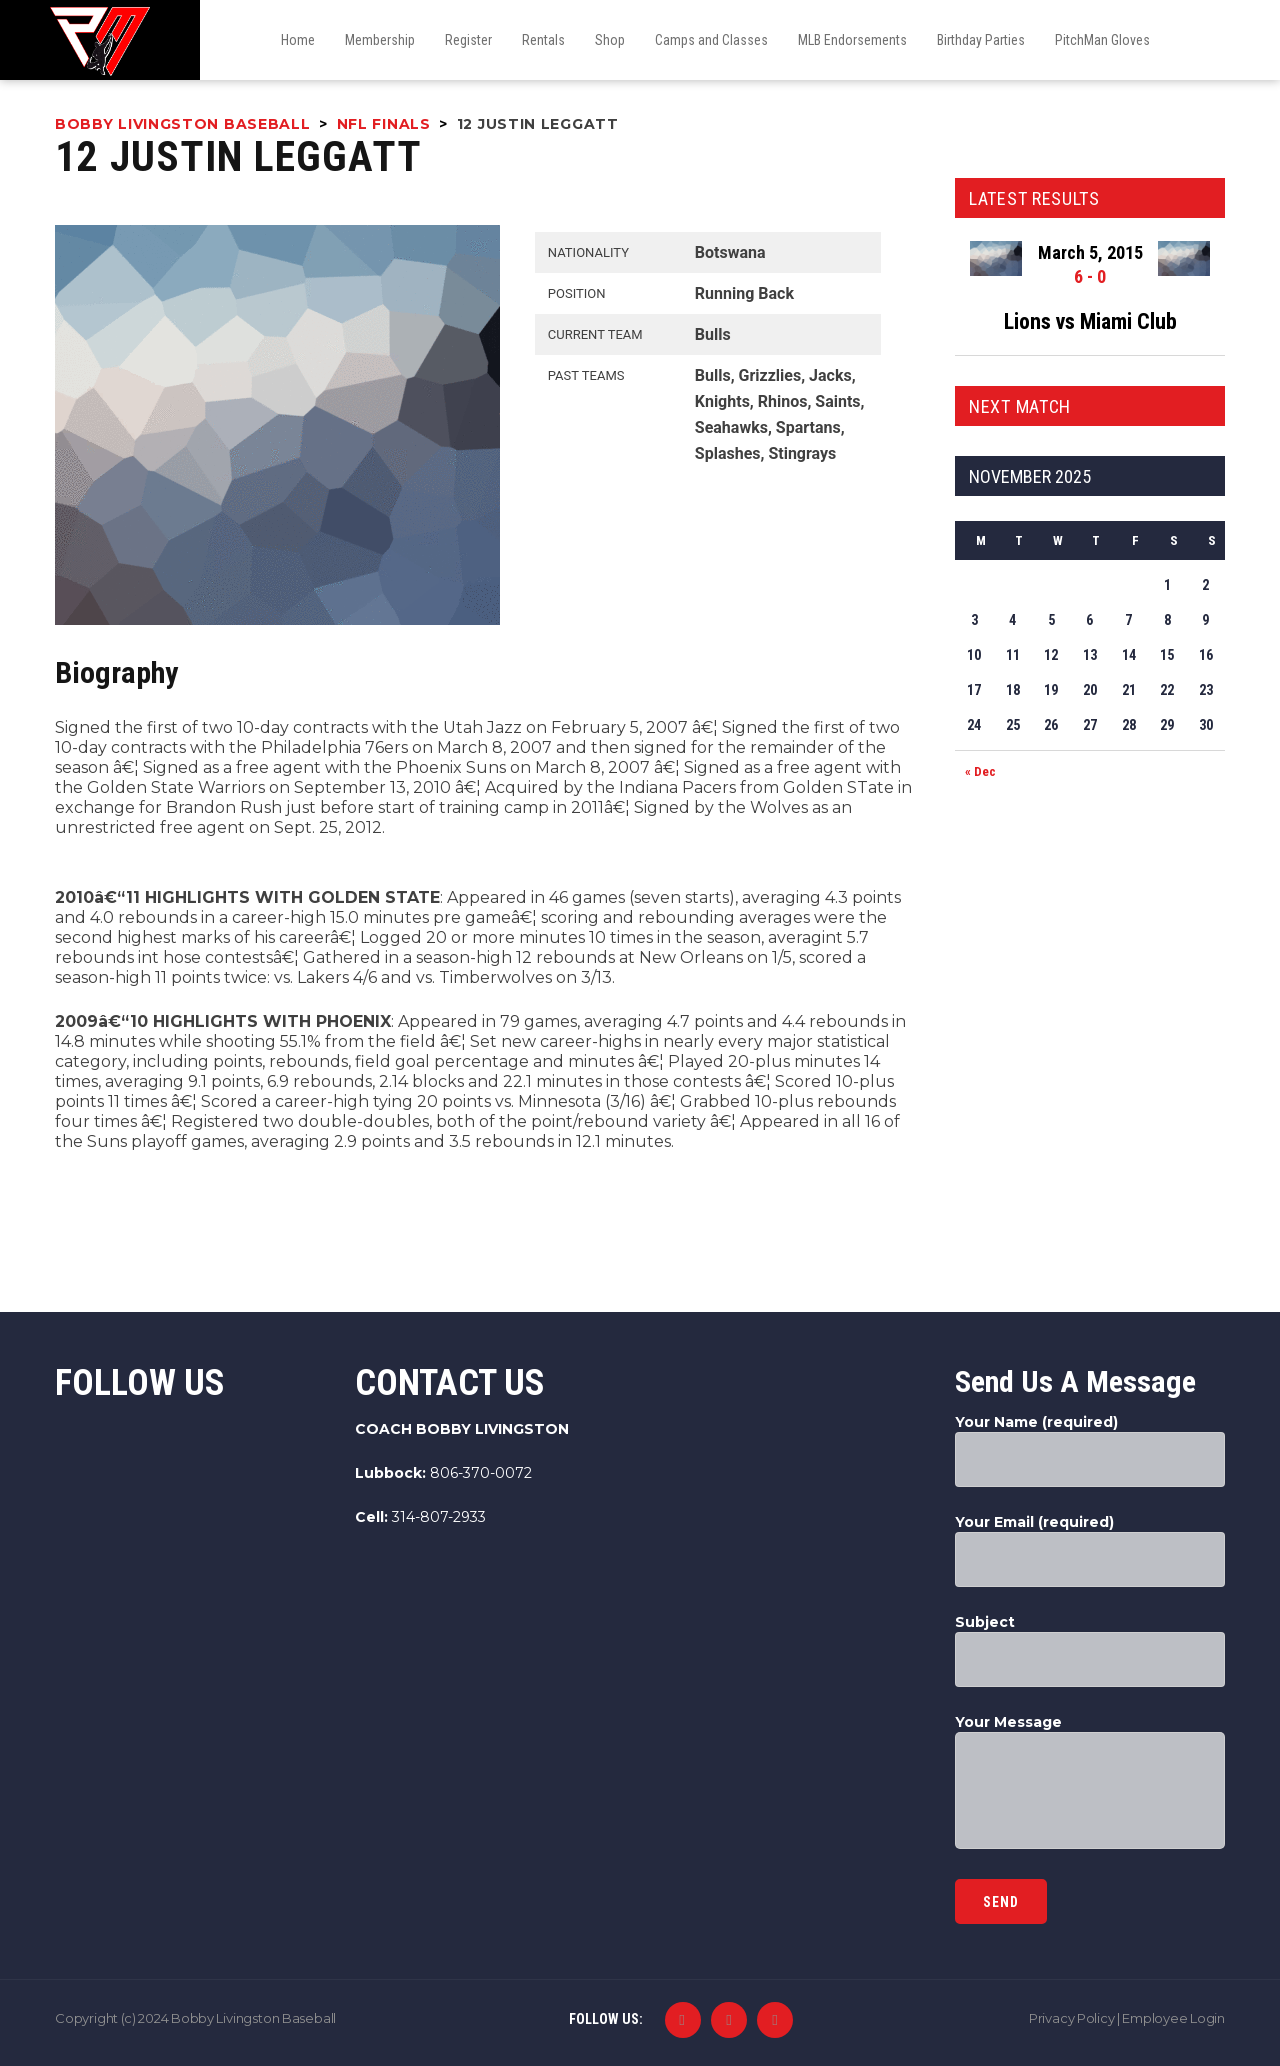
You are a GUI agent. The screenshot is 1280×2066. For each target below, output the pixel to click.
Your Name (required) (1090, 1450)
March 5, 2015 (1090, 252)
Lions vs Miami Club (1090, 321)
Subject (1090, 1650)
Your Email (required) (1090, 1550)
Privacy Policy (1072, 2018)
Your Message (1090, 1783)
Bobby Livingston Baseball (253, 2018)
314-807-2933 (439, 1517)
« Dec (980, 771)
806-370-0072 (481, 1473)
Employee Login (1173, 2018)
